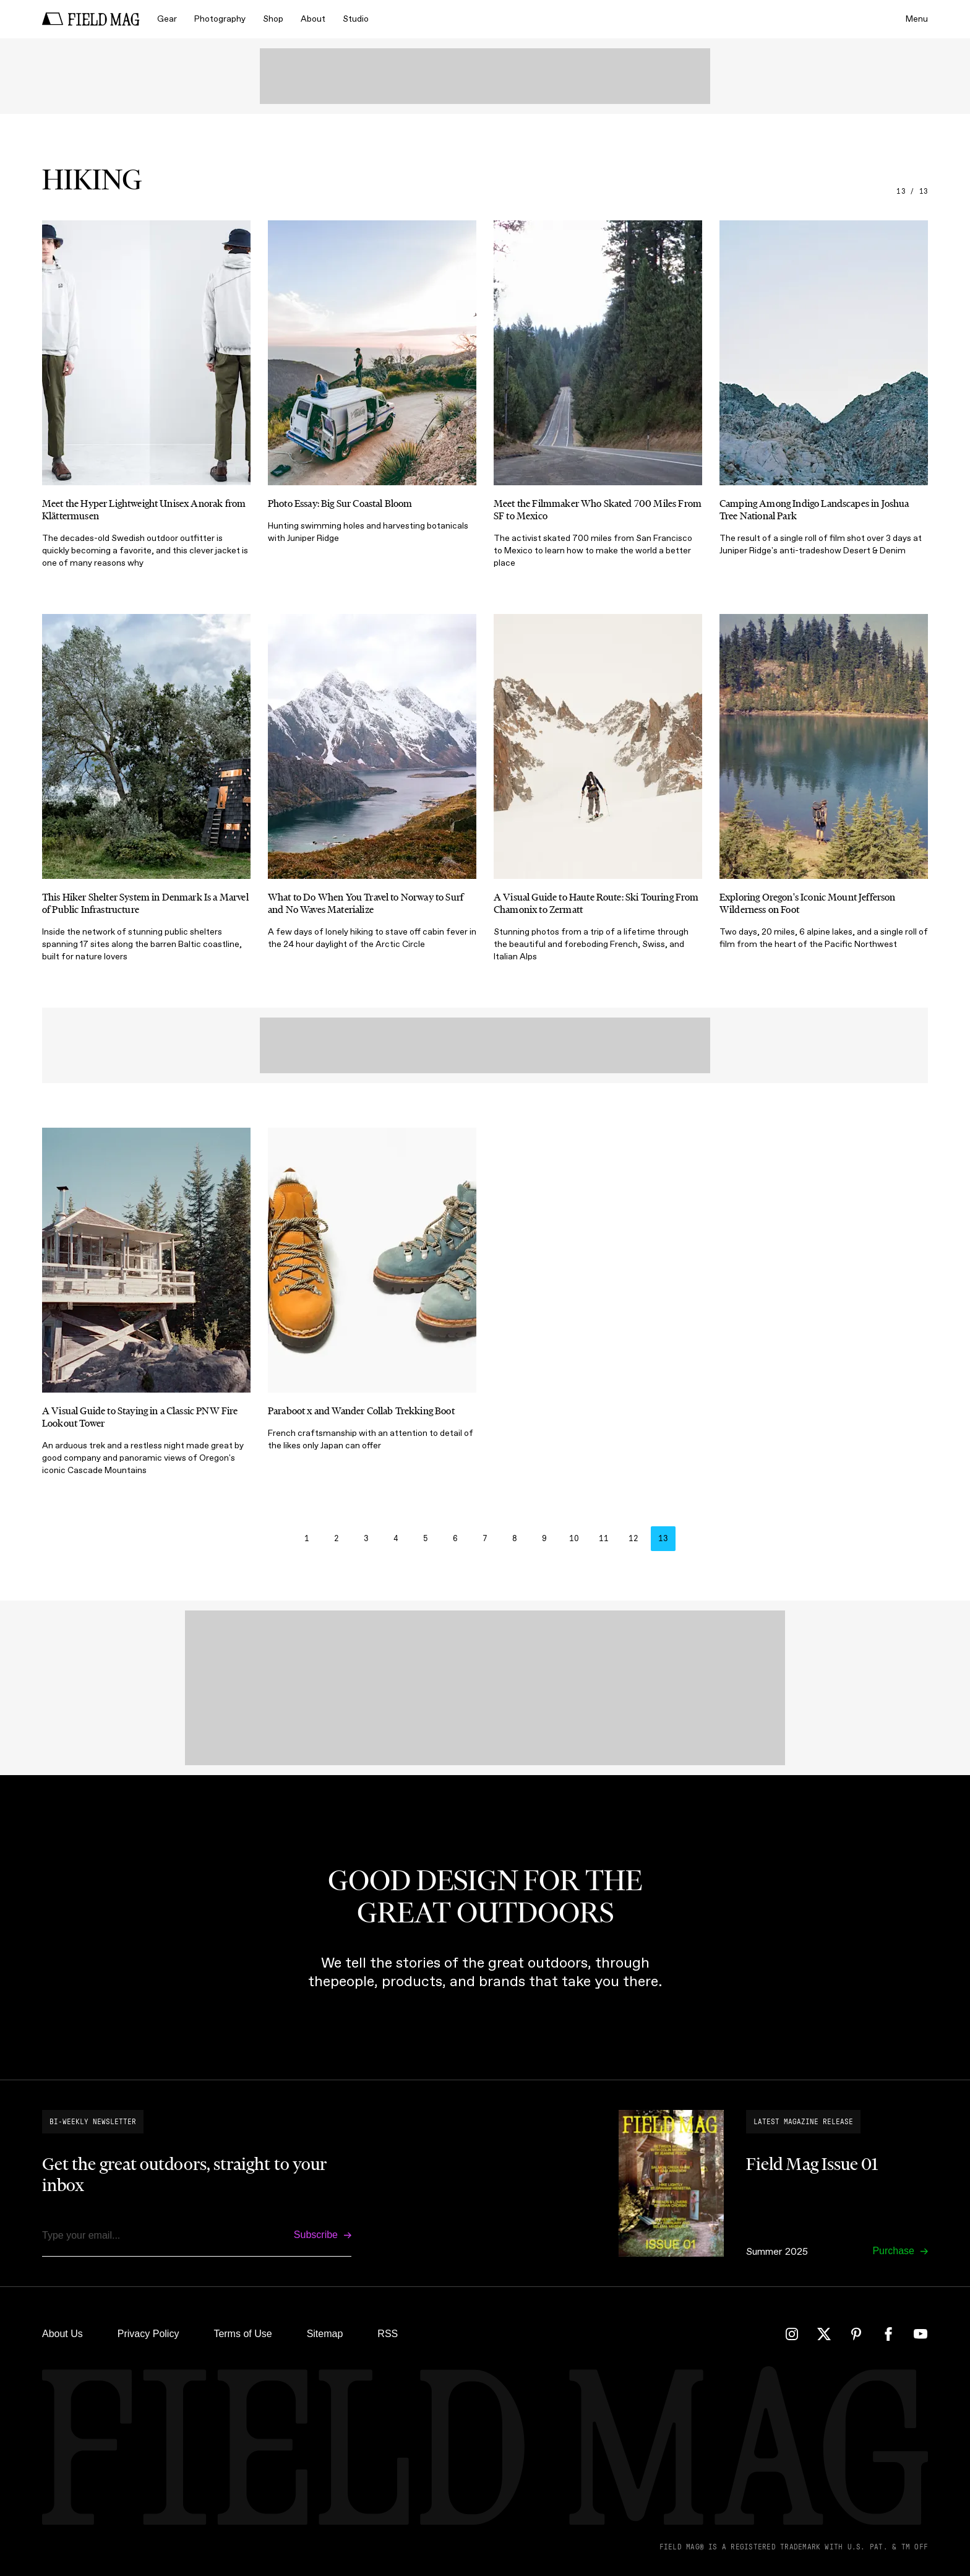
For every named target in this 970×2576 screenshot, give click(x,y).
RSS (387, 2333)
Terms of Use (242, 2333)
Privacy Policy (148, 2333)
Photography (220, 19)
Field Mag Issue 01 (812, 2163)
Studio (356, 19)
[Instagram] (791, 2334)
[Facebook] (888, 2334)
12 (633, 1538)
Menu (917, 19)
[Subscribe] (322, 2235)
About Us (62, 2333)
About (313, 19)
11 (604, 1538)
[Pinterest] (856, 2334)
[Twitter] (824, 2334)
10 (574, 1538)
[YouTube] (920, 2334)
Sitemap (325, 2333)
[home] (91, 19)
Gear (167, 19)
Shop (273, 19)
